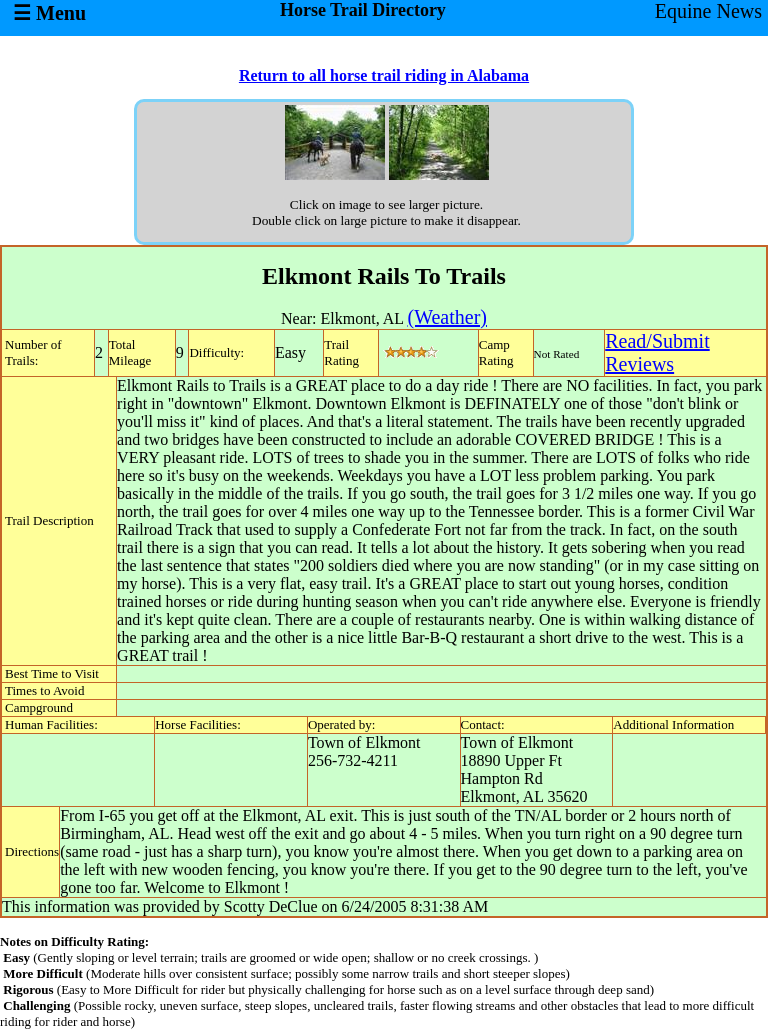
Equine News (708, 11)
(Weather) (447, 317)
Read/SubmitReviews (657, 352)
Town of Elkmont (364, 742)
